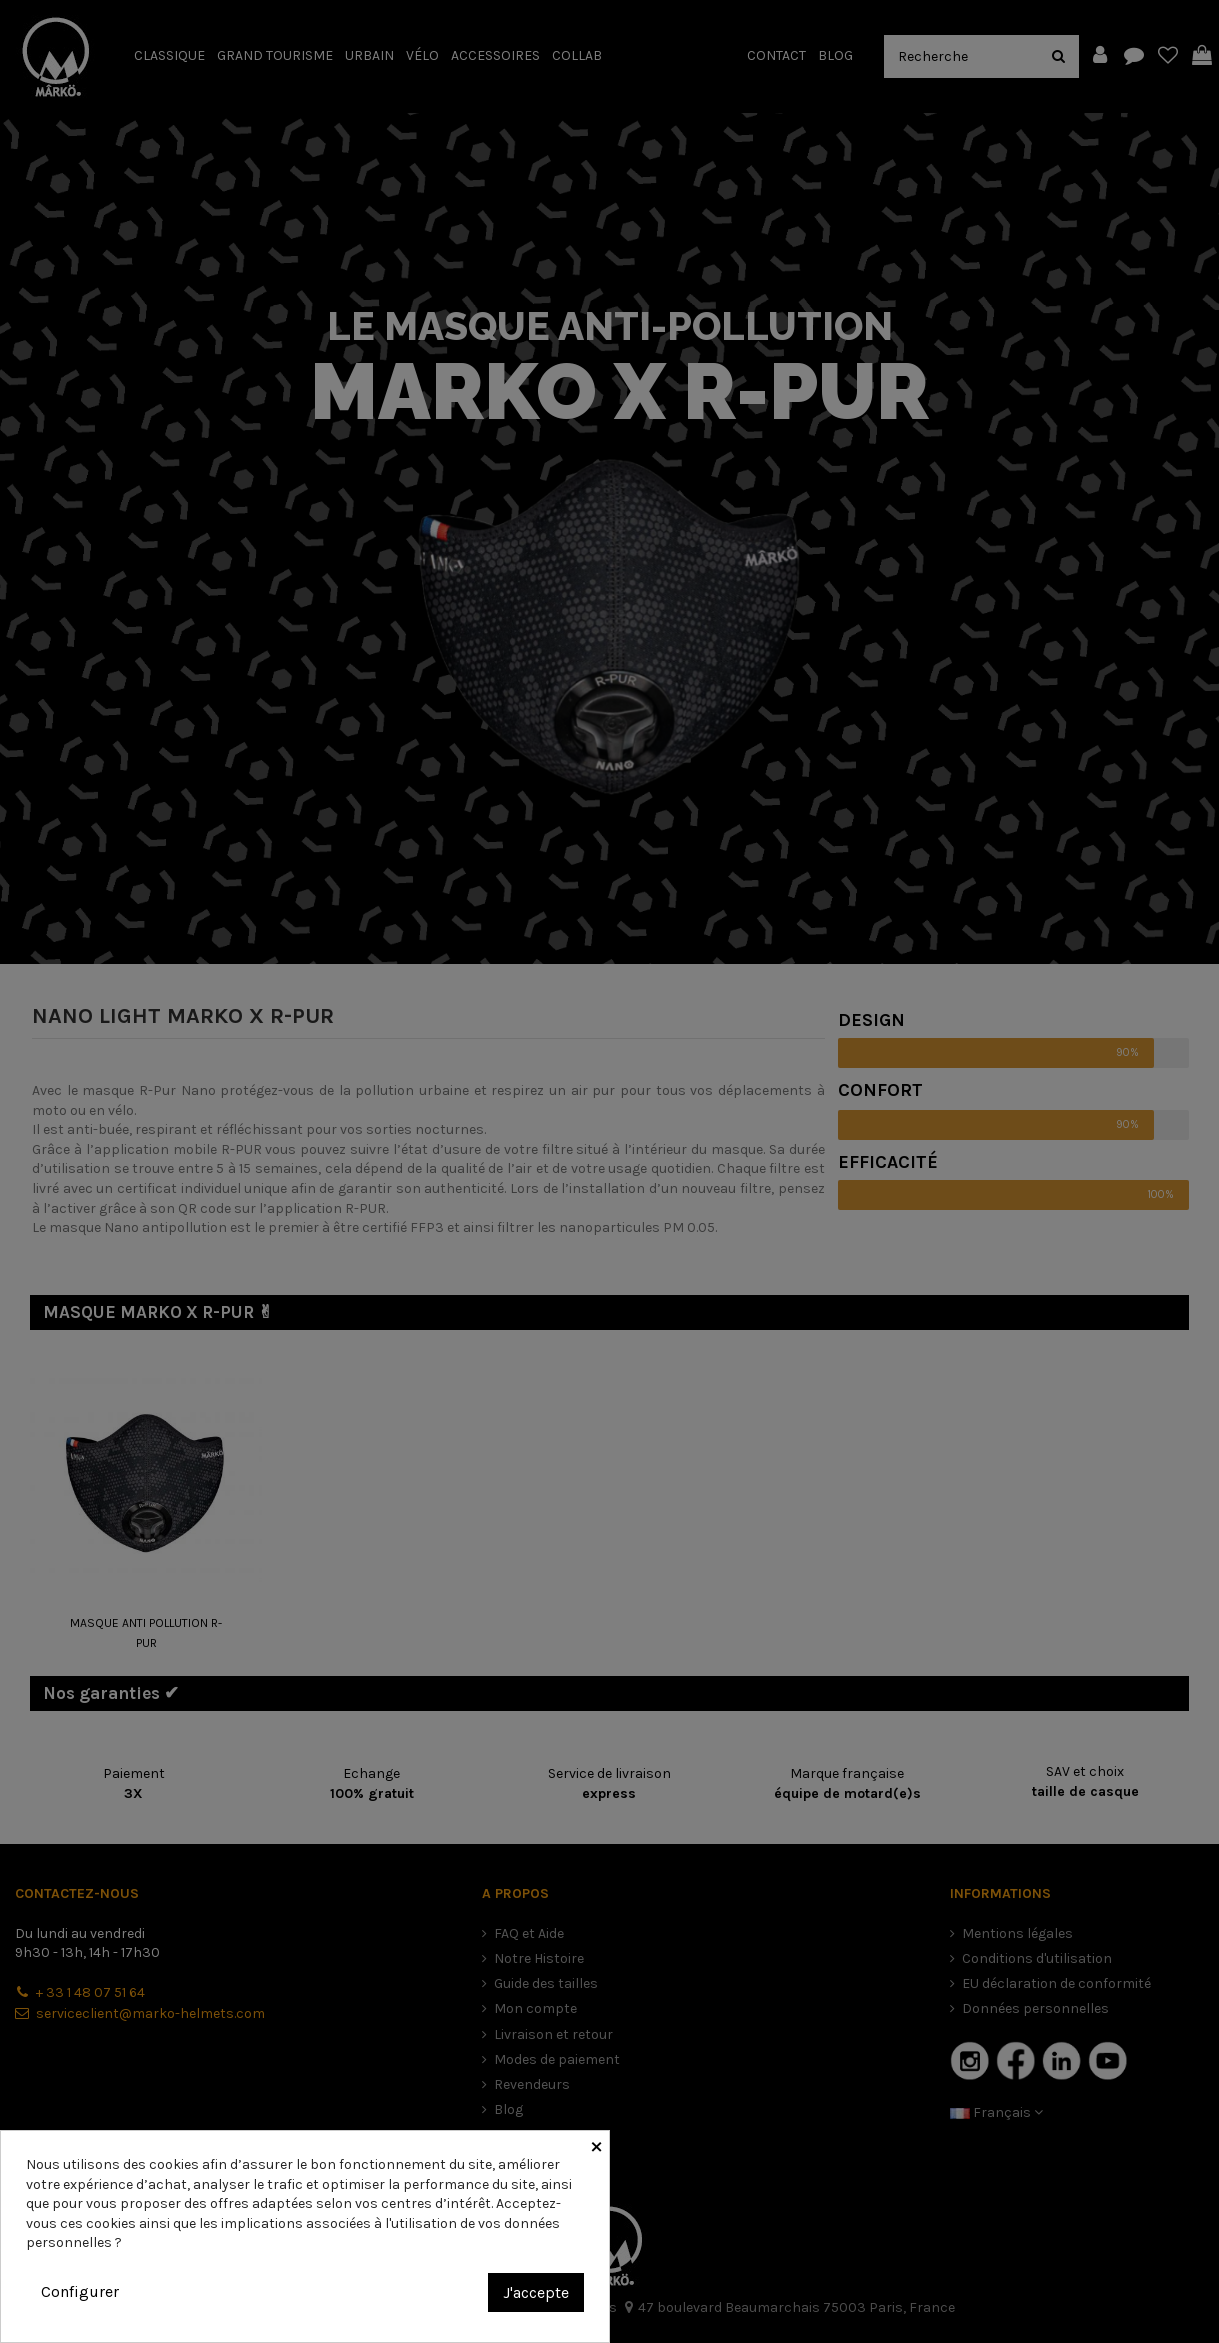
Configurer (80, 2291)
